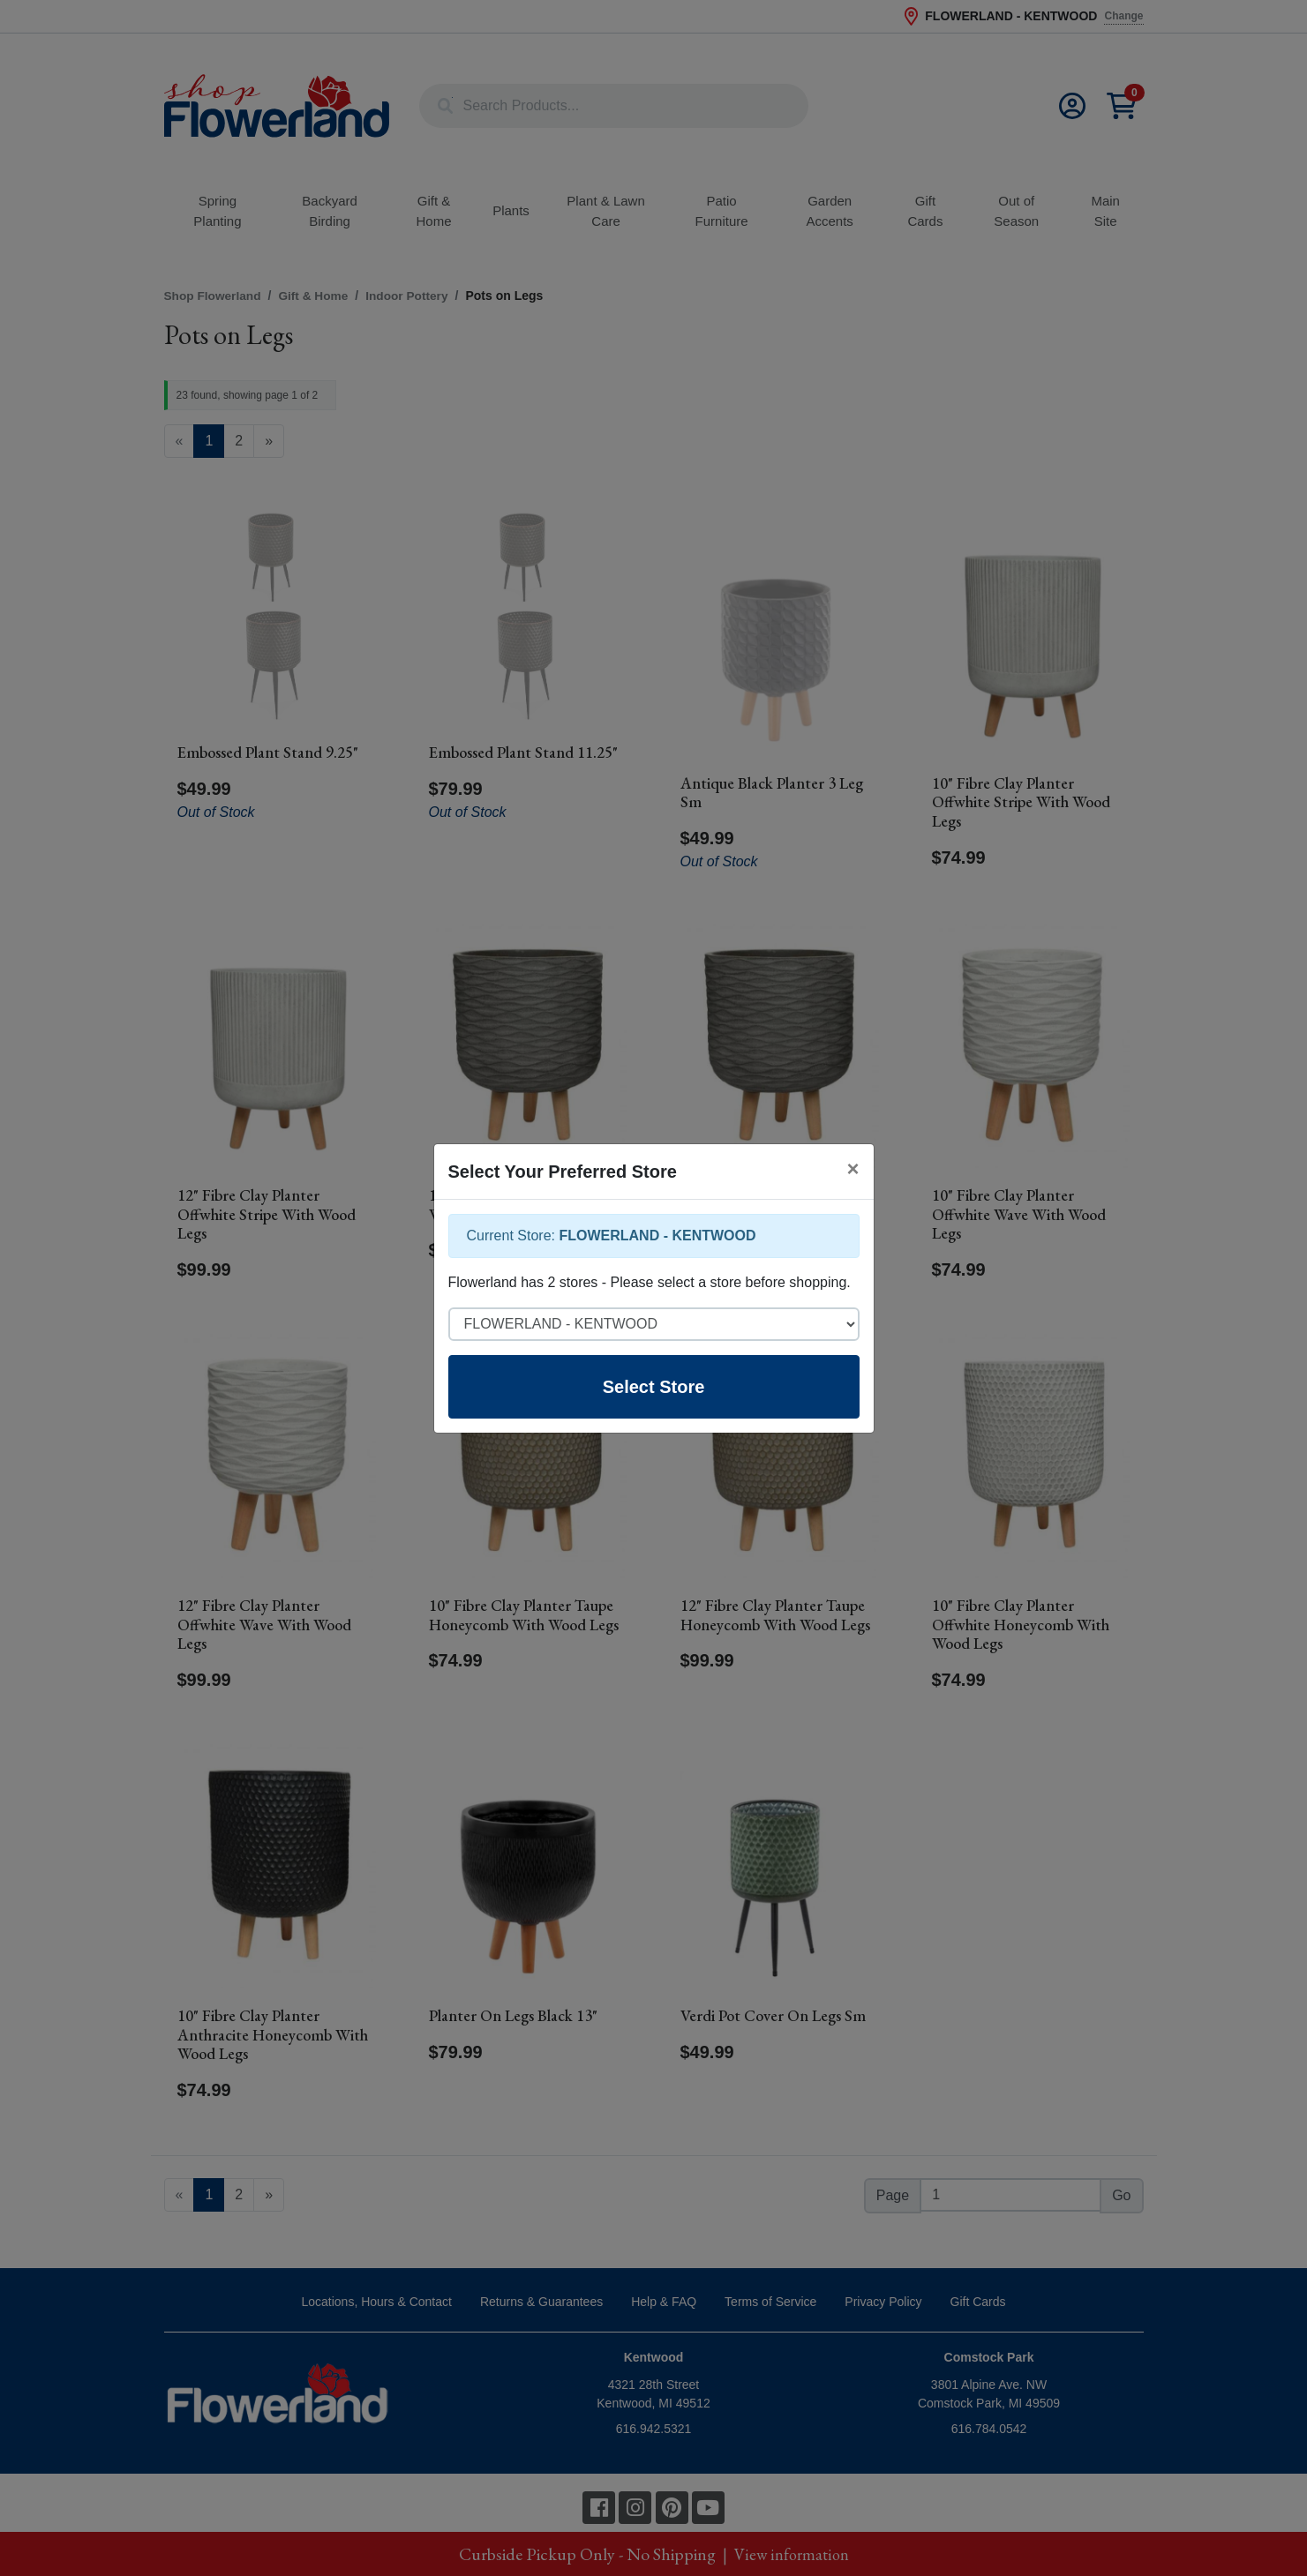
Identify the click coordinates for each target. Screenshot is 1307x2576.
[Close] (852, 1169)
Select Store (654, 1387)
